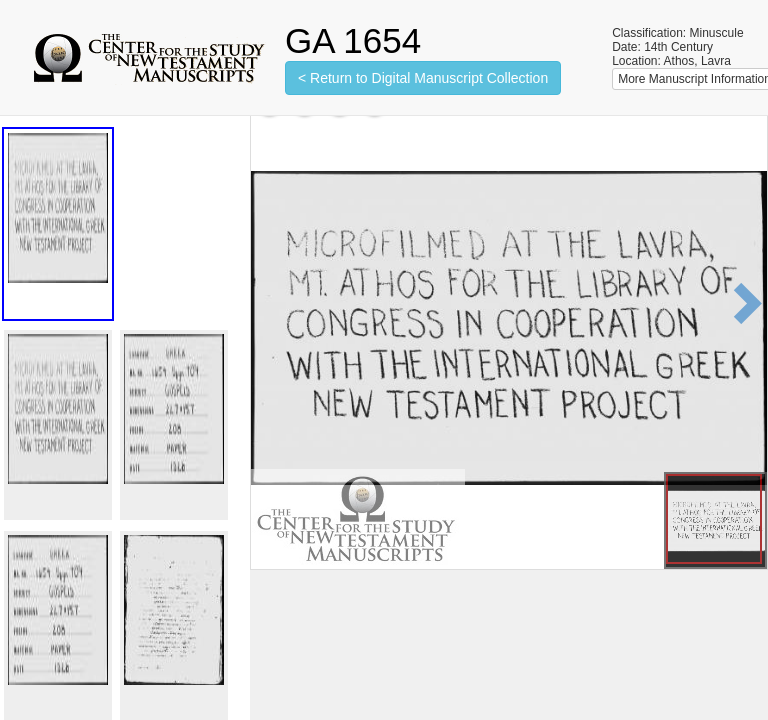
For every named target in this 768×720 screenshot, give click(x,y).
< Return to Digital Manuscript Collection (423, 78)
